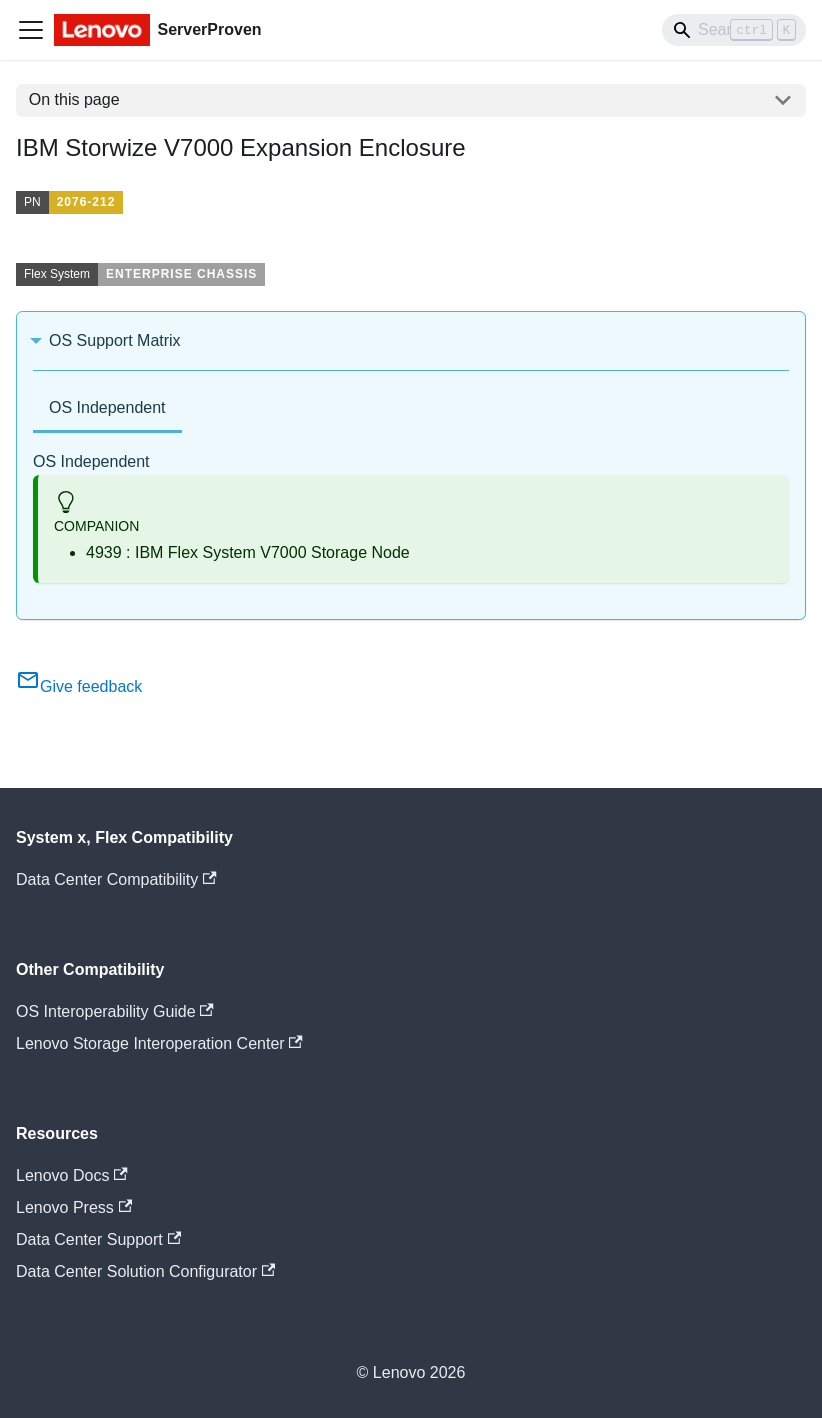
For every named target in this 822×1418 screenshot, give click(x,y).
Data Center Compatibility (116, 879)
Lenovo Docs (72, 1175)
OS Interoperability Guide (115, 1011)
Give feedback (79, 686)
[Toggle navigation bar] (31, 30)
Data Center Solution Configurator (145, 1271)
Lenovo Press (74, 1207)
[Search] (734, 30)
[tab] (107, 409)
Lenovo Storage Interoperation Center (159, 1043)
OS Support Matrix (115, 340)
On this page (74, 99)
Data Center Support (98, 1239)
